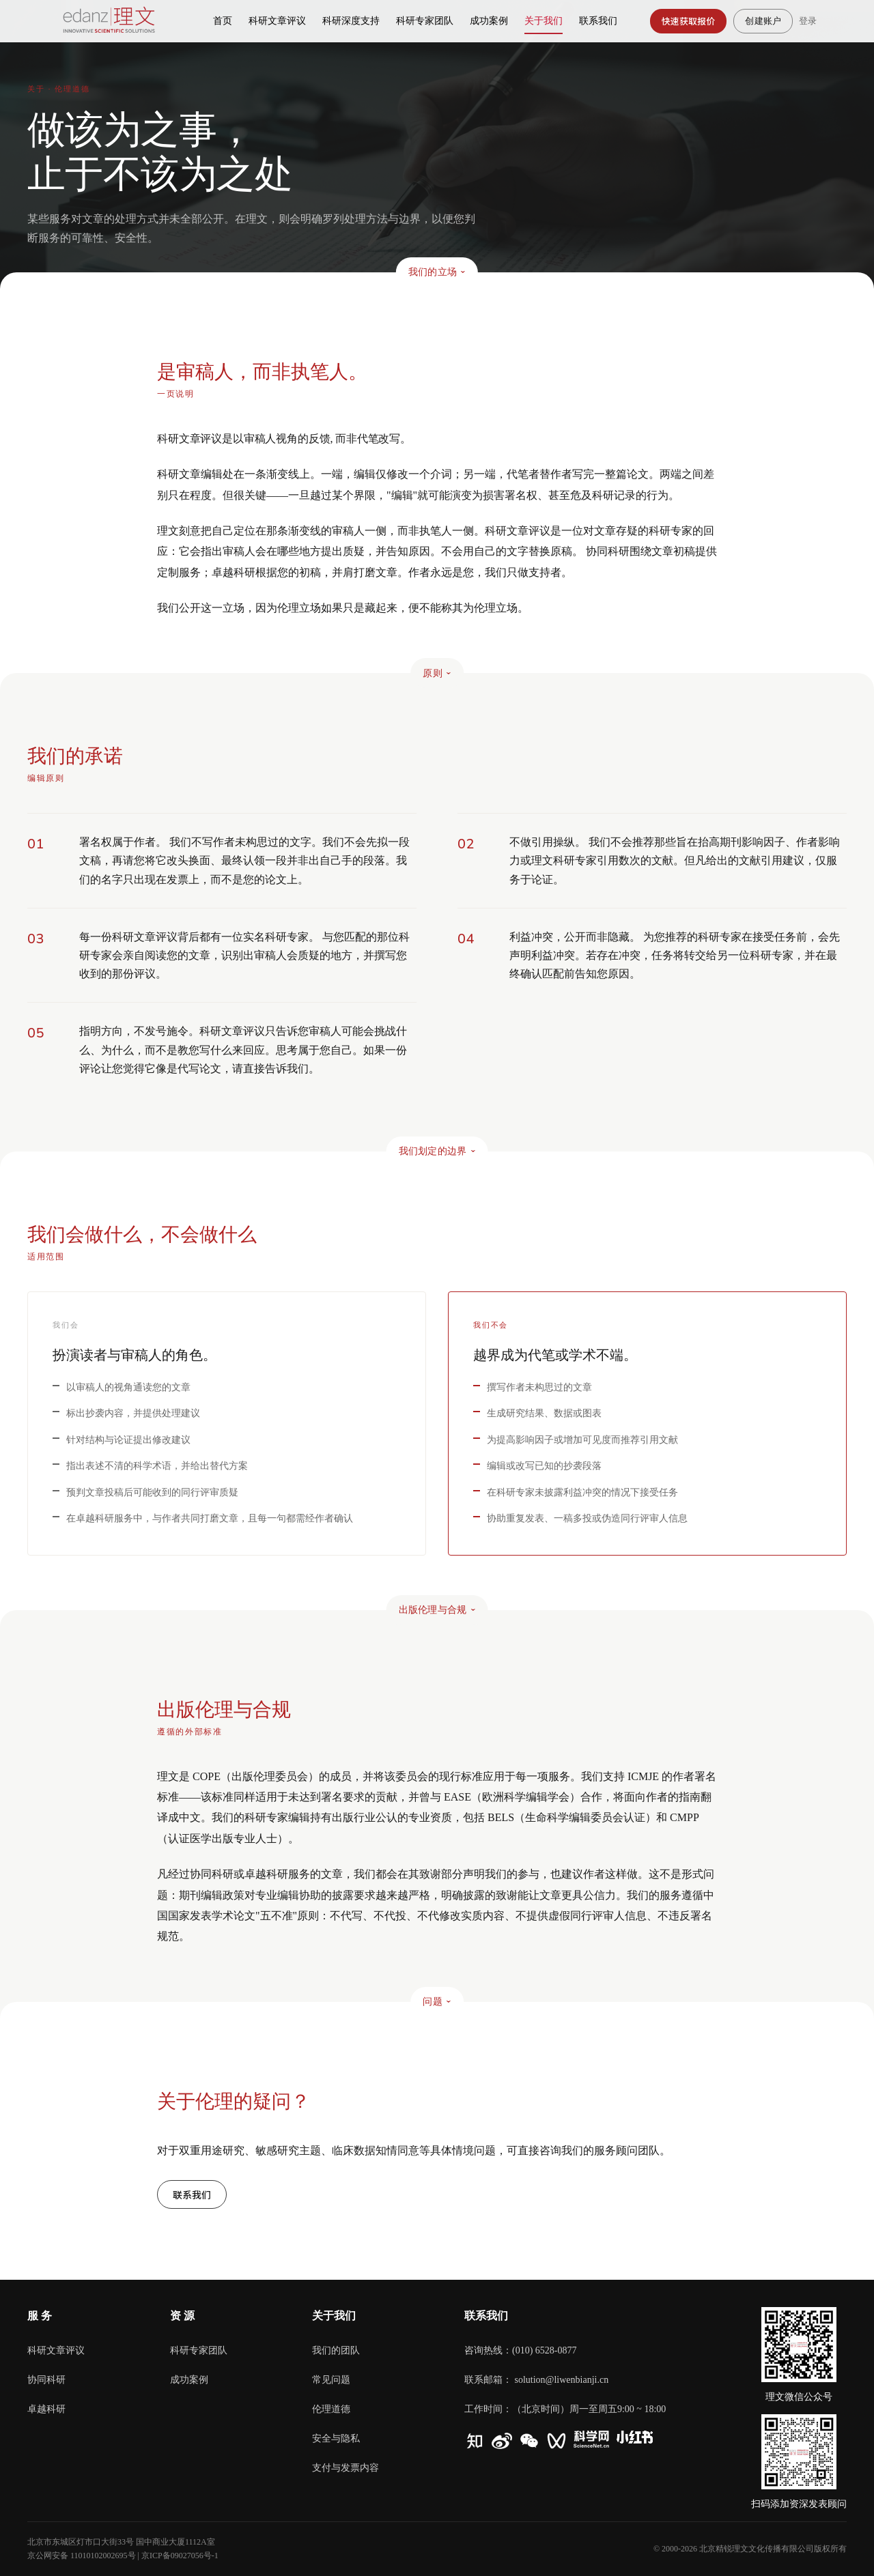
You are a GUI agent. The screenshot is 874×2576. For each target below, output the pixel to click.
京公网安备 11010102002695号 (81, 2555)
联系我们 (192, 2194)
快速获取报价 (689, 20)
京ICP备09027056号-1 (179, 2555)
